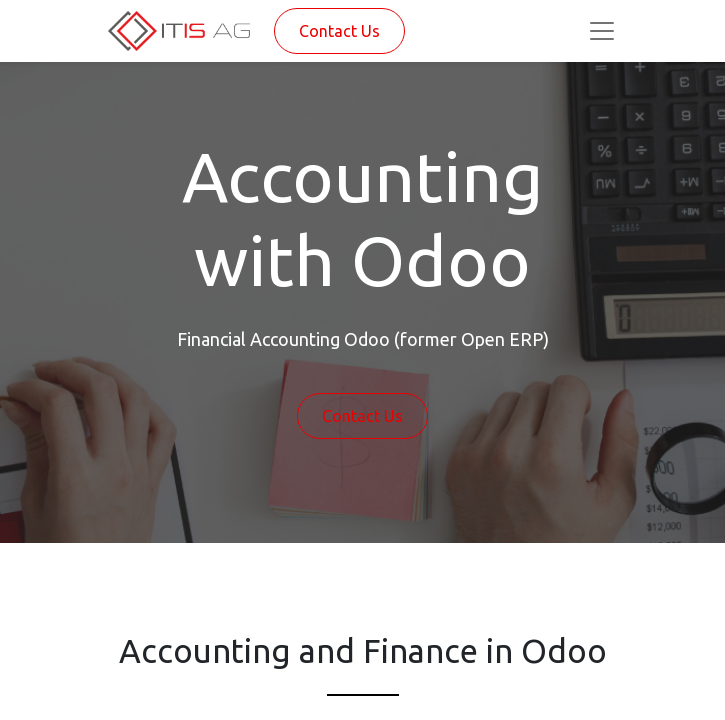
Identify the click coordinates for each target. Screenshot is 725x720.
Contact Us (339, 31)
